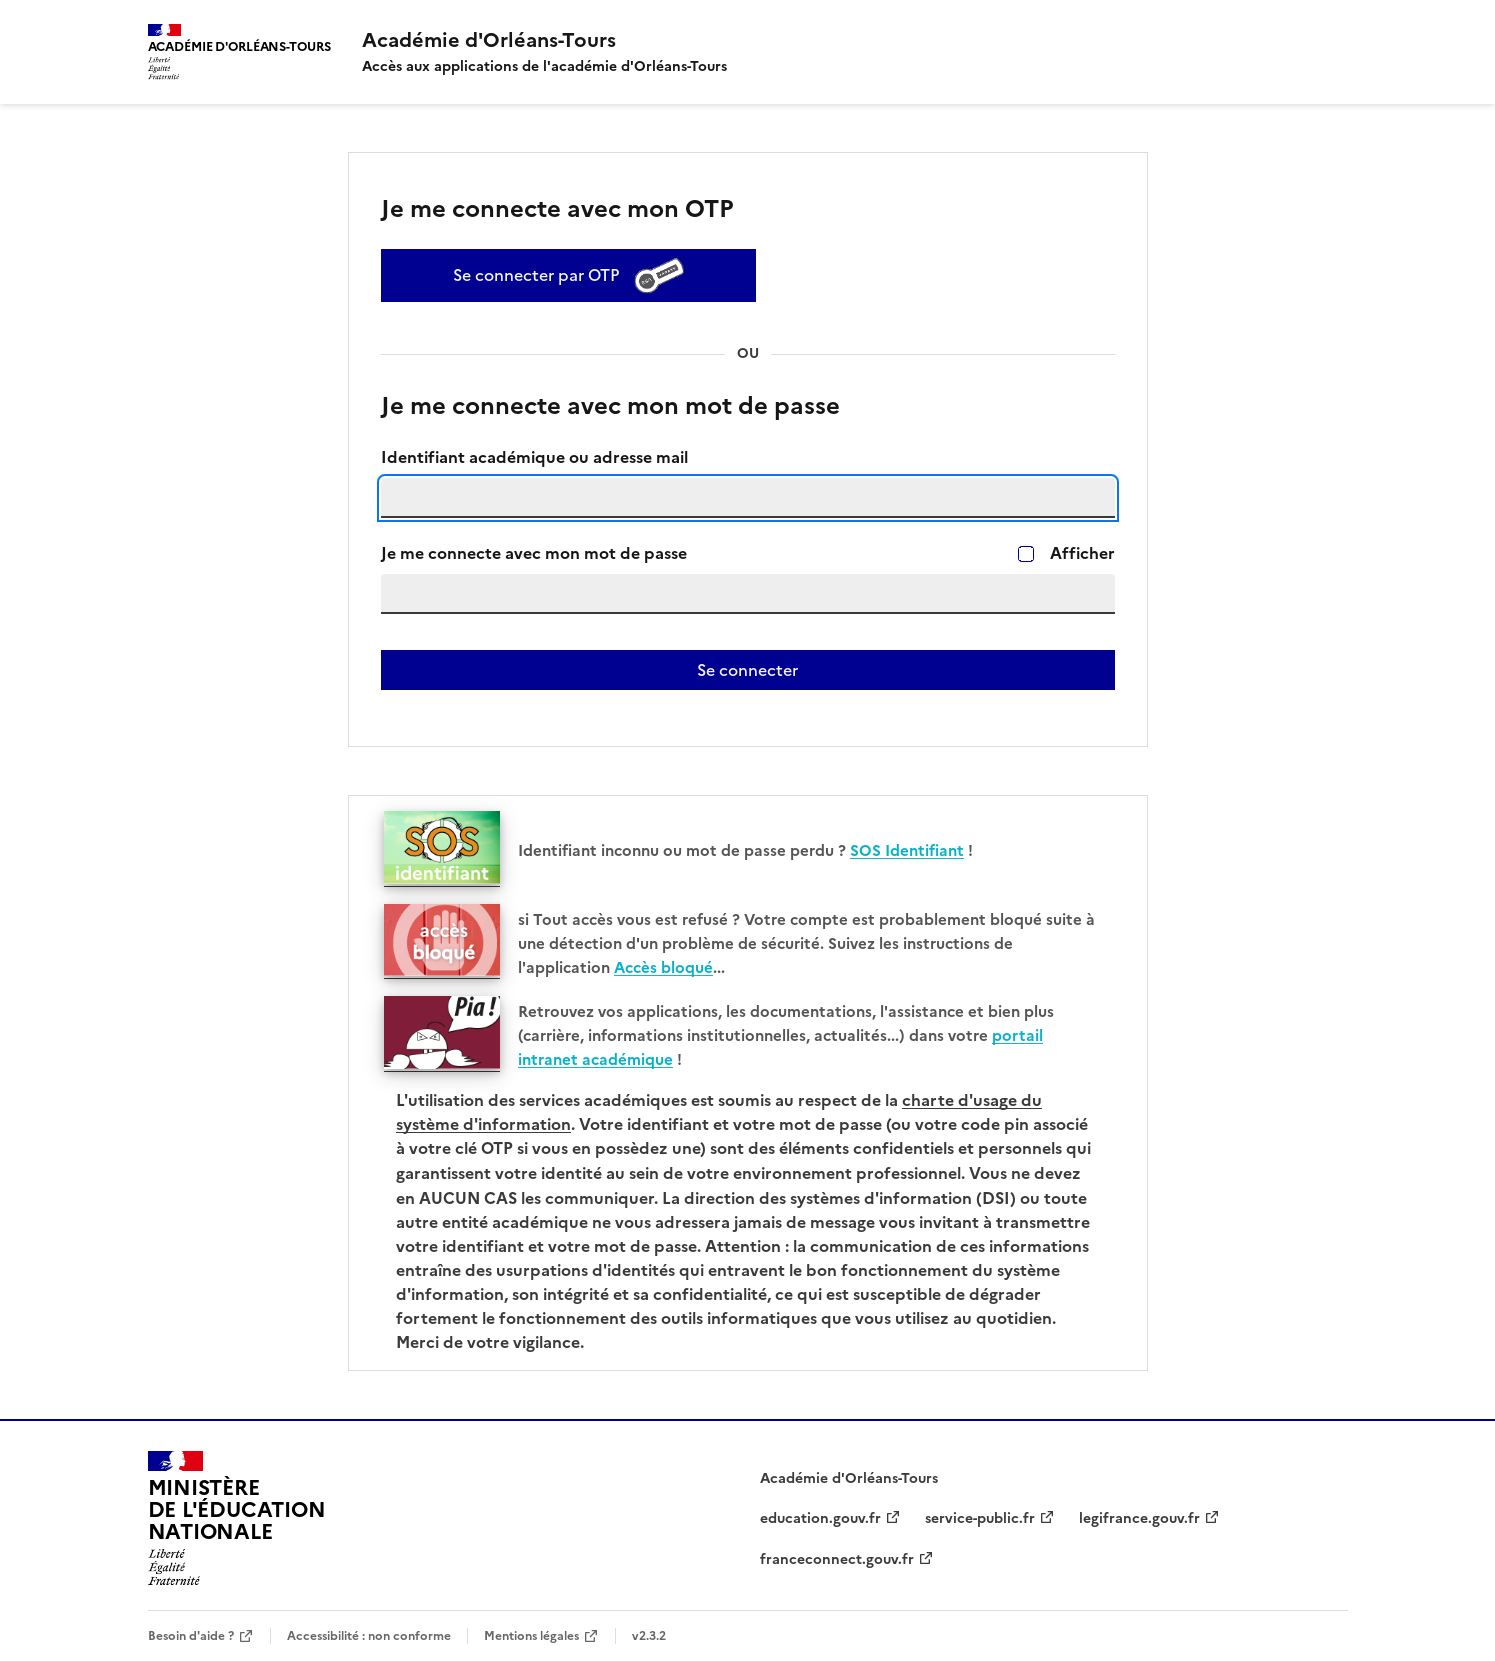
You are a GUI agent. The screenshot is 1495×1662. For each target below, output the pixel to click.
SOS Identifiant (907, 850)
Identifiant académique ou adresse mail (534, 457)
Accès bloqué (663, 967)
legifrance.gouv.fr (1139, 1518)
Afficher (1082, 553)
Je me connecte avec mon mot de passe (534, 553)
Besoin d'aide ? (191, 1635)
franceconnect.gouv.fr (837, 1559)
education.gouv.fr (820, 1518)
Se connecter (747, 670)
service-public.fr (980, 1518)
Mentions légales (531, 1635)
